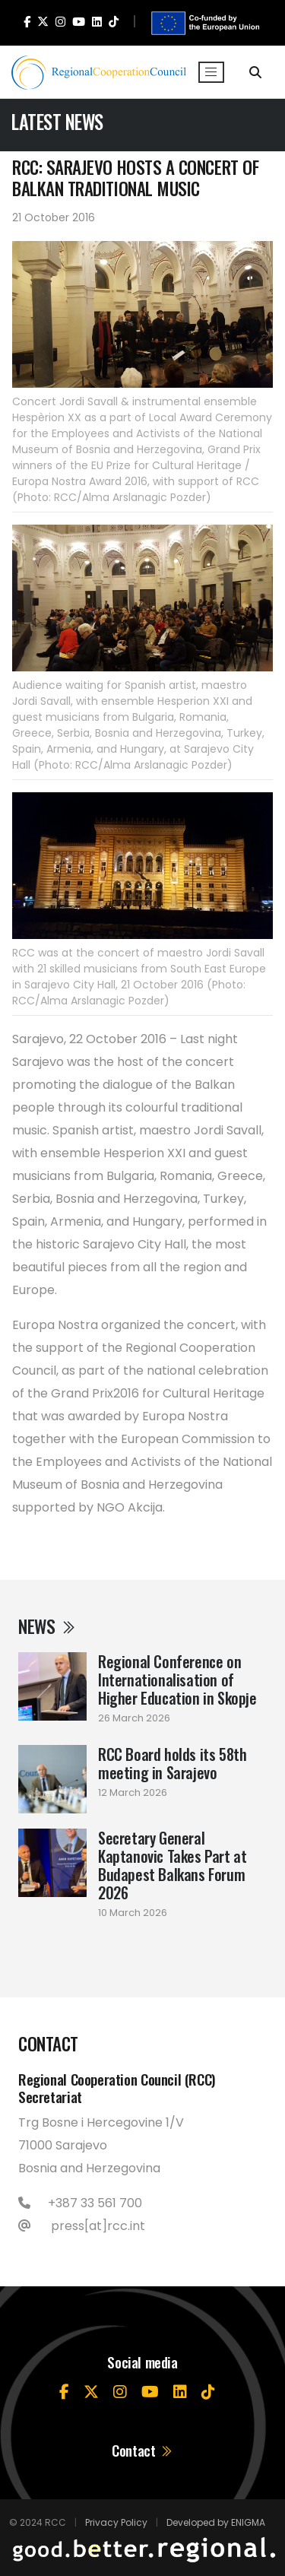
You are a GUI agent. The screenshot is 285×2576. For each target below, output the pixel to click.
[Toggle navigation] (211, 72)
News (47, 1626)
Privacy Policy (116, 2522)
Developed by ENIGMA (215, 2522)
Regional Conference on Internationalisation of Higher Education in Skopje (177, 1679)
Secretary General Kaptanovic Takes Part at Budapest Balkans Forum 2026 (172, 1865)
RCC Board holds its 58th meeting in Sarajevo (172, 1763)
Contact (142, 2450)
